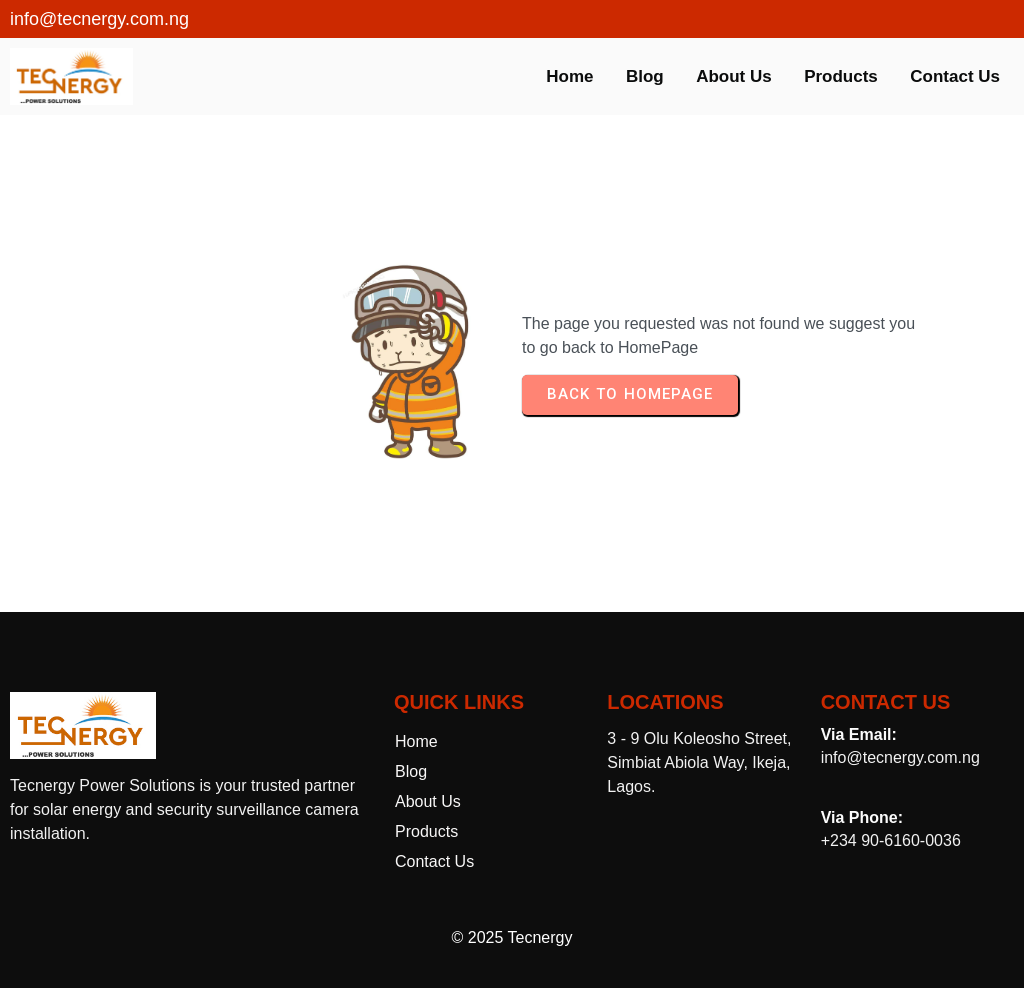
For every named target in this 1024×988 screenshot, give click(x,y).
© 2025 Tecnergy (512, 937)
